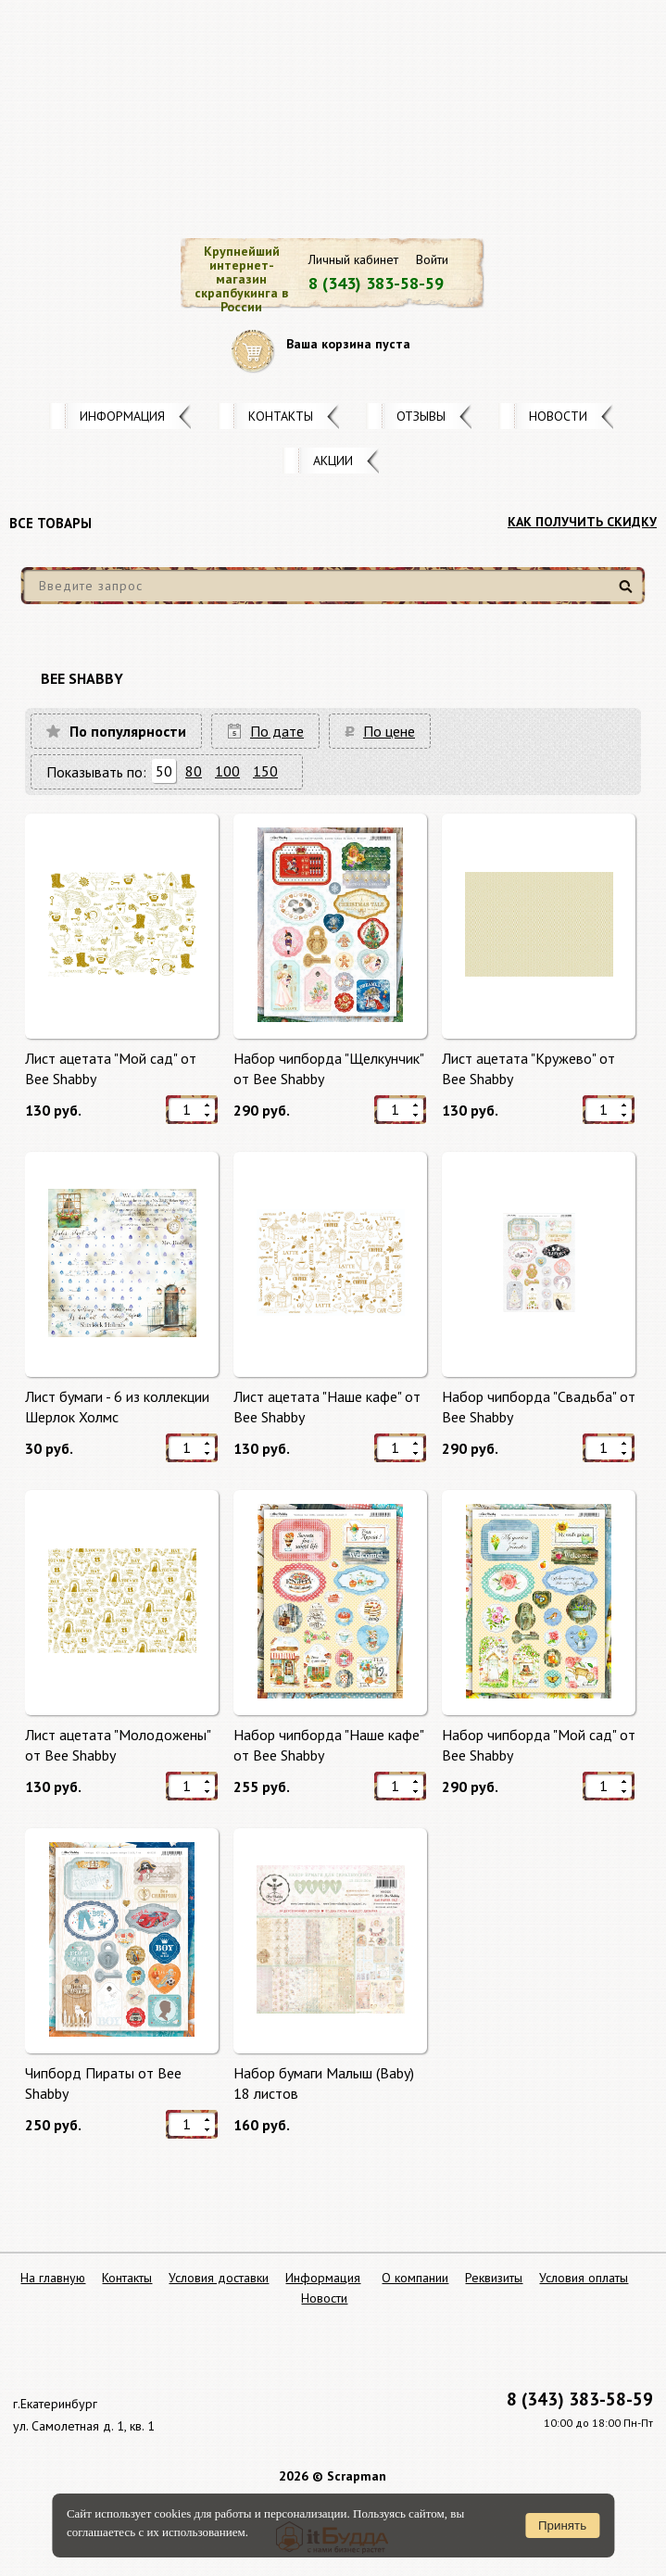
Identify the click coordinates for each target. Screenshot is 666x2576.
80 (193, 771)
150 (265, 771)
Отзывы (421, 416)
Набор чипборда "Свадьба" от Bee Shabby (538, 1406)
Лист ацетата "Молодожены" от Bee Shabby (117, 1744)
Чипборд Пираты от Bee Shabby (103, 2083)
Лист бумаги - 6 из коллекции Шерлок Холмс (117, 1406)
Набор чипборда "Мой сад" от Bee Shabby (538, 1744)
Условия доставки (219, 2277)
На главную (52, 2277)
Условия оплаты (583, 2277)
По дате (277, 731)
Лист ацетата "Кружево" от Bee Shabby (528, 1068)
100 (227, 771)
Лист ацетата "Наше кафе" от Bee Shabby (327, 1406)
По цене (389, 731)
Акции (333, 460)
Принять (562, 2525)
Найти (628, 593)
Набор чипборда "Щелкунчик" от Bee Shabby (328, 1068)
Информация (122, 416)
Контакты (280, 416)
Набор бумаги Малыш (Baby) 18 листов (323, 2083)
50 (164, 771)
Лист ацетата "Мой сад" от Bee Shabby (110, 1068)
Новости (558, 416)
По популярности (127, 731)
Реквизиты (493, 2277)
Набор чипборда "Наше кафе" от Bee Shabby (328, 1744)
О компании (415, 2277)
